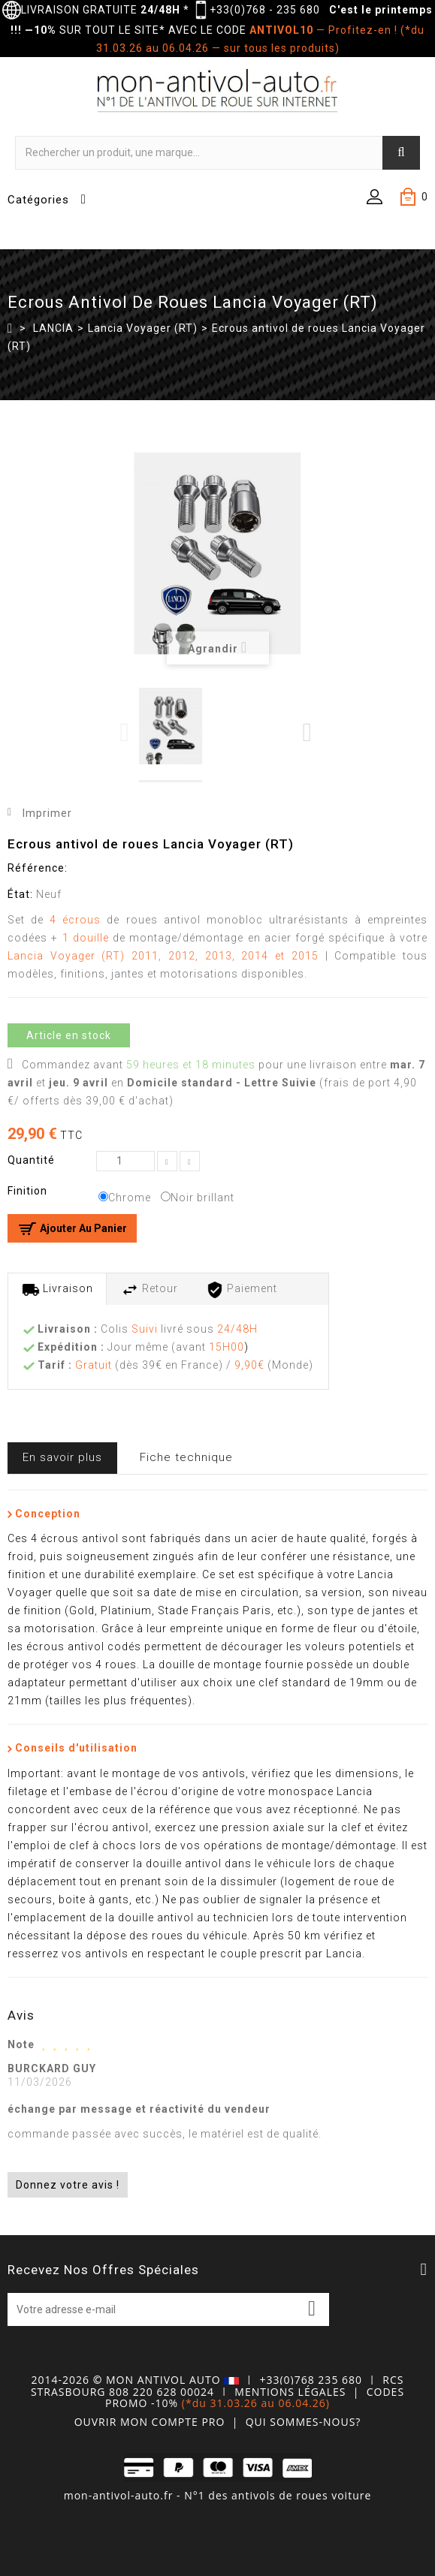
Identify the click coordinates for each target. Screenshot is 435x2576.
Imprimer (47, 813)
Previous (125, 732)
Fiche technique (186, 1457)
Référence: (38, 868)
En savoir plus (62, 1457)
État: (20, 894)
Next (308, 732)
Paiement (241, 1290)
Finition (29, 1191)
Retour (149, 1290)
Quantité (31, 1160)
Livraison (57, 1290)
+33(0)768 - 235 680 (265, 10)
